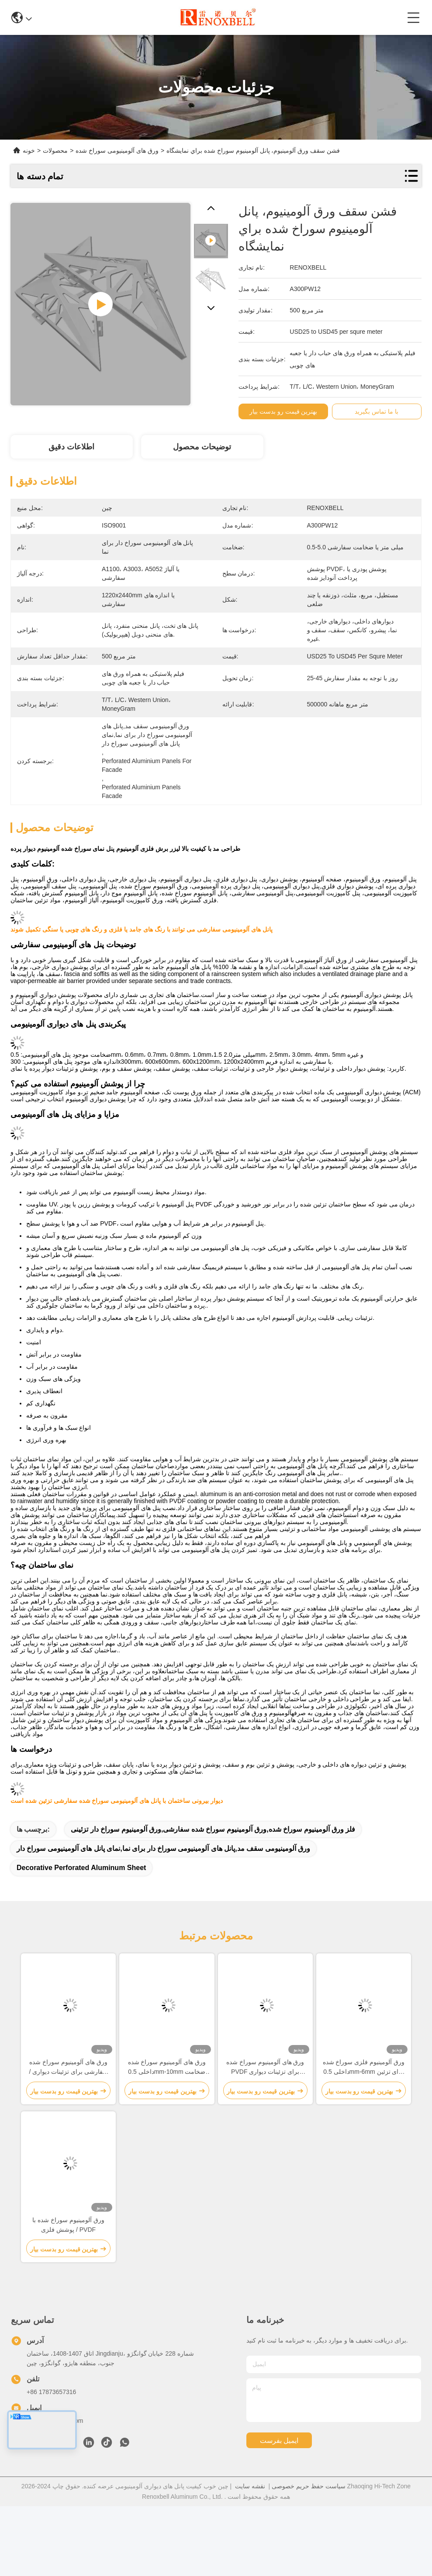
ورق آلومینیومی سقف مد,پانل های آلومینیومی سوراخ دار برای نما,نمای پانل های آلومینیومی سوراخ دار (163, 1848)
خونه (29, 150)
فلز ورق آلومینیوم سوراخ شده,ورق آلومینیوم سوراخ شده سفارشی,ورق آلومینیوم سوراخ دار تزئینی (213, 1829)
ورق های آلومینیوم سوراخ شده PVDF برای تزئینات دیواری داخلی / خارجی (265, 2067)
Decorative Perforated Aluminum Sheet (81, 1867)
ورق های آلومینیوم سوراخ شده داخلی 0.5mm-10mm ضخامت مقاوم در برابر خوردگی (167, 2067)
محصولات (55, 150)
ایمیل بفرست (279, 2440)
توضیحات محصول (202, 446)
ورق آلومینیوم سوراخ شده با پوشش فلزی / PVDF (68, 2224)
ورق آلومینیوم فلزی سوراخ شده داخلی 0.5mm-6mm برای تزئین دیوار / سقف (364, 2067)
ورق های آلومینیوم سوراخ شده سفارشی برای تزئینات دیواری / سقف (68, 2067)
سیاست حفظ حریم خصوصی (309, 2486)
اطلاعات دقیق (71, 446)
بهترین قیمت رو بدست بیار (285, 411)
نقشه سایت (250, 2486)
